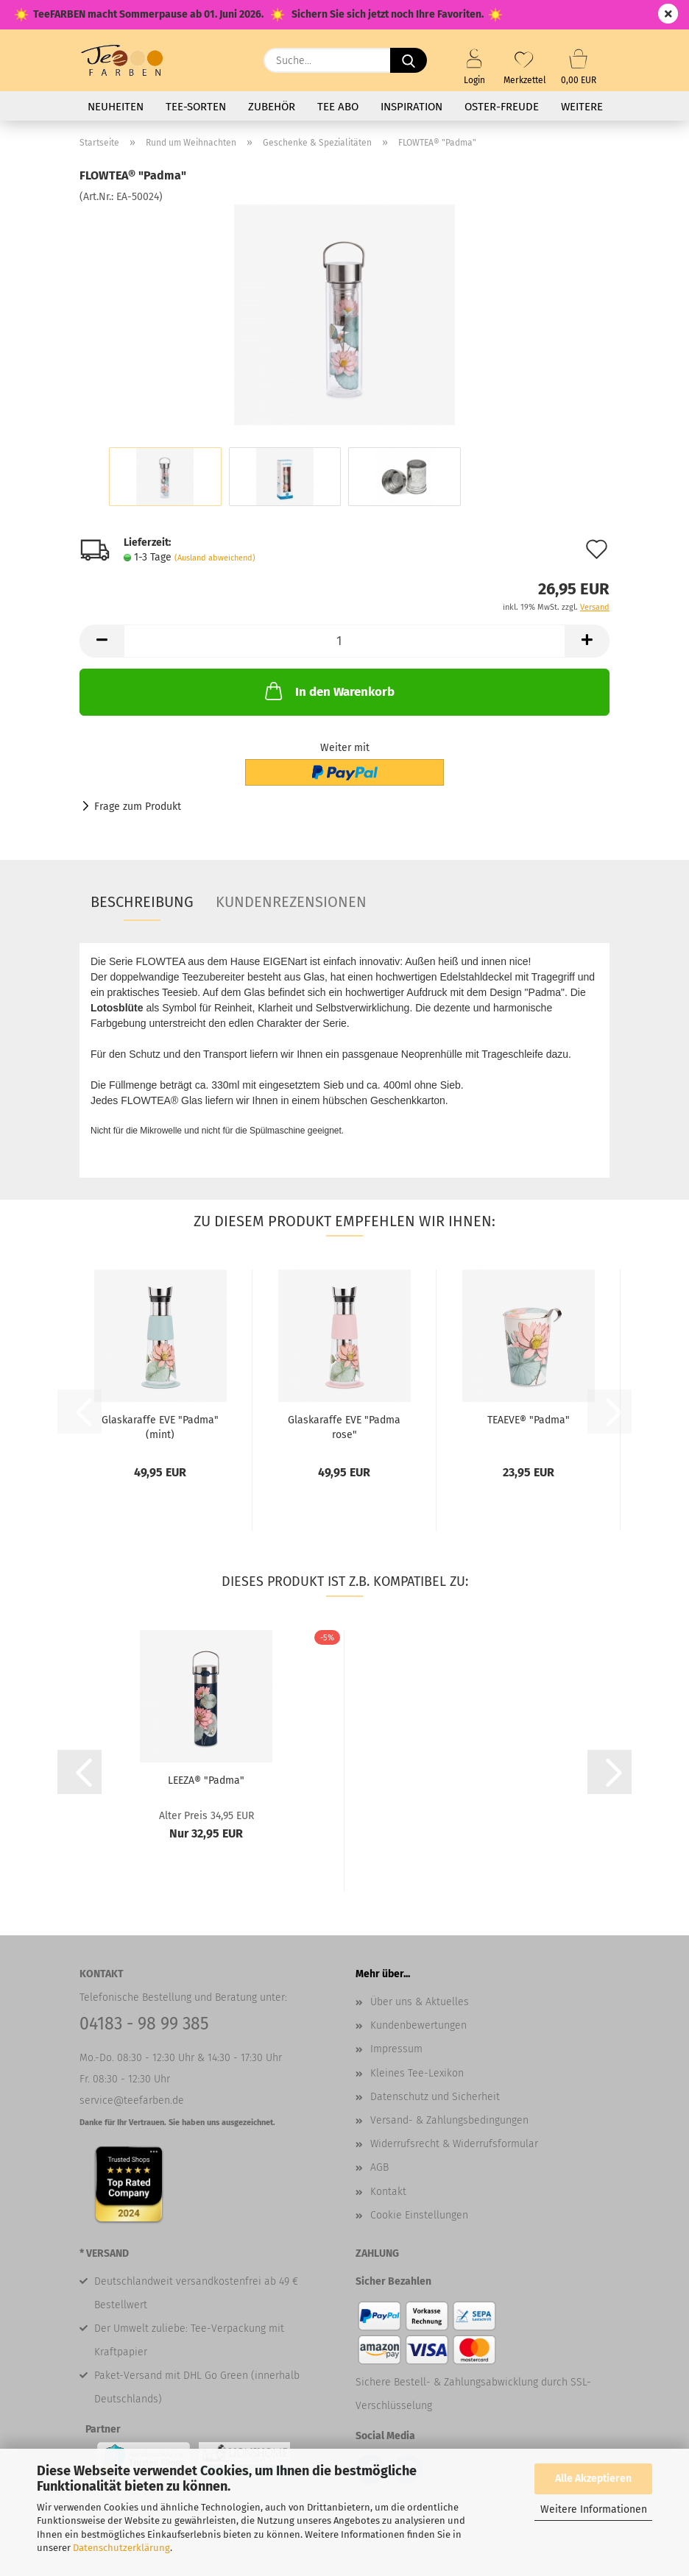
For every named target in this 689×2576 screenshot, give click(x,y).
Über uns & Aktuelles (419, 2002)
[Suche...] (408, 60)
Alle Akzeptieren (593, 2478)
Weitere (582, 106)
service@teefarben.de (132, 2100)
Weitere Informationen (593, 2509)
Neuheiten (116, 106)
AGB (379, 2167)
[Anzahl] (344, 641)
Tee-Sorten (196, 106)
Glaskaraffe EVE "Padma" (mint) (160, 1426)
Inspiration (411, 106)
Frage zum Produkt (137, 806)
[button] (102, 641)
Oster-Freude (501, 106)
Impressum (396, 2049)
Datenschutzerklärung (121, 2547)
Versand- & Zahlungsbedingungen (449, 2120)
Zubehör (271, 106)
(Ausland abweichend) (214, 558)
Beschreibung (142, 902)
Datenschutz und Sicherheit (435, 2097)
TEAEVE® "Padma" (528, 1420)
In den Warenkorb (328, 690)
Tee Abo (337, 106)
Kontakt (388, 2191)
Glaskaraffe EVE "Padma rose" (344, 1426)
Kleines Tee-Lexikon (417, 2073)
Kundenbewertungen (418, 2025)
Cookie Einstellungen (419, 2215)
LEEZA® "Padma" (206, 1780)
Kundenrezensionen (291, 902)
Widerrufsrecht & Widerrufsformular (454, 2144)
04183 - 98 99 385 (144, 2023)
